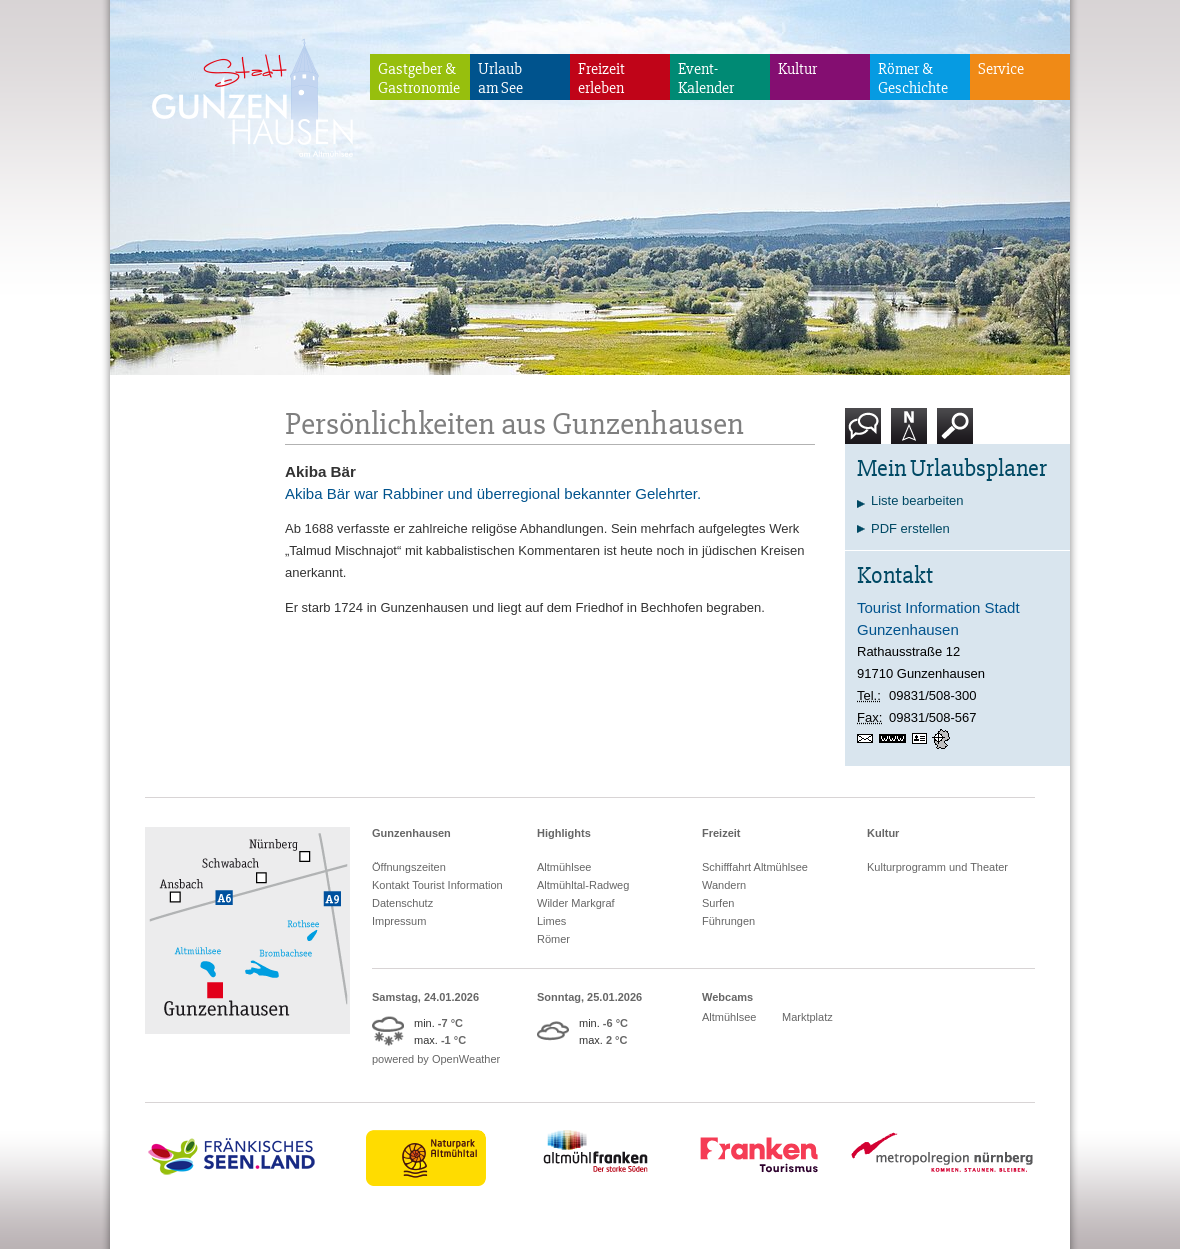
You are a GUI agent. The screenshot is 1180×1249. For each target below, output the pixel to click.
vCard (922, 739)
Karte (909, 433)
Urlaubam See (500, 78)
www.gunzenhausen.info (895, 739)
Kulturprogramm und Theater (937, 867)
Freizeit (721, 833)
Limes (551, 921)
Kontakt (867, 433)
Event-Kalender (706, 78)
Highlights (564, 833)
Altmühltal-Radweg (583, 885)
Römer (553, 939)
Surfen (718, 903)
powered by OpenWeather (436, 1059)
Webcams (727, 997)
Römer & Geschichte (913, 78)
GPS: (943, 739)
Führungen (728, 921)
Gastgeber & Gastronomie (419, 78)
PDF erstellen (910, 528)
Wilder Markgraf (576, 903)
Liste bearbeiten (917, 500)
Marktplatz (807, 1017)
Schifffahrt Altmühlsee (755, 867)
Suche (955, 433)
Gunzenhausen (411, 833)
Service (1001, 69)
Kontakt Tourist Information (437, 885)
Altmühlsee (564, 867)
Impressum (399, 921)
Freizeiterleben (601, 78)
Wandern (724, 885)
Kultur (797, 69)
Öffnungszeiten (409, 867)
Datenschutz (402, 903)
